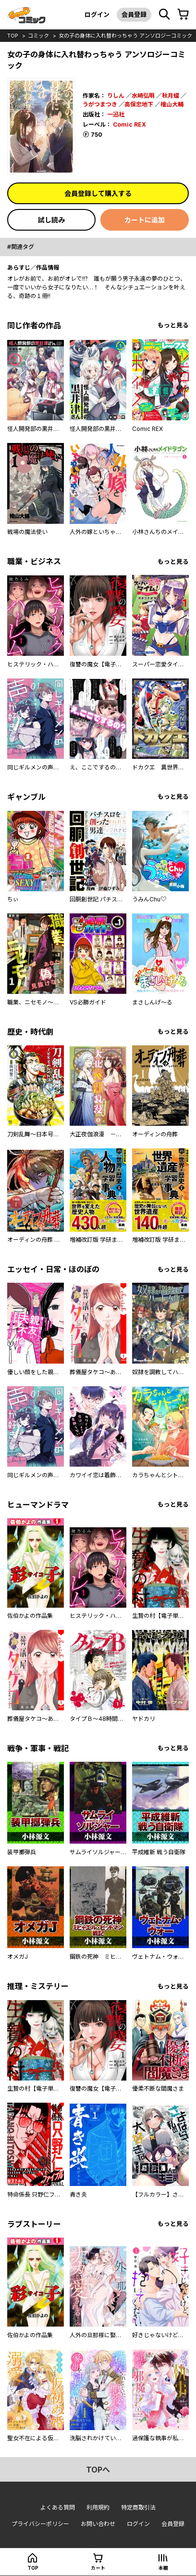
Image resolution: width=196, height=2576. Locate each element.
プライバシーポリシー (40, 2523)
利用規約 (98, 2507)
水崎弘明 (143, 95)
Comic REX (129, 124)
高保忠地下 (138, 104)
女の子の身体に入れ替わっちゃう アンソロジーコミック (125, 35)
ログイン (97, 14)
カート (98, 2568)
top (12, 35)
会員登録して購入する (98, 193)
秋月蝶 (170, 95)
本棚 (163, 2568)
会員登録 (134, 14)
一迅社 (115, 114)
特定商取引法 (138, 2507)
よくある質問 (57, 2507)
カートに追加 (144, 220)
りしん (115, 95)
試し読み (51, 220)
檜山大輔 (172, 104)
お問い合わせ (98, 2523)
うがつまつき (100, 104)
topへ (98, 2469)
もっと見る (173, 325)
